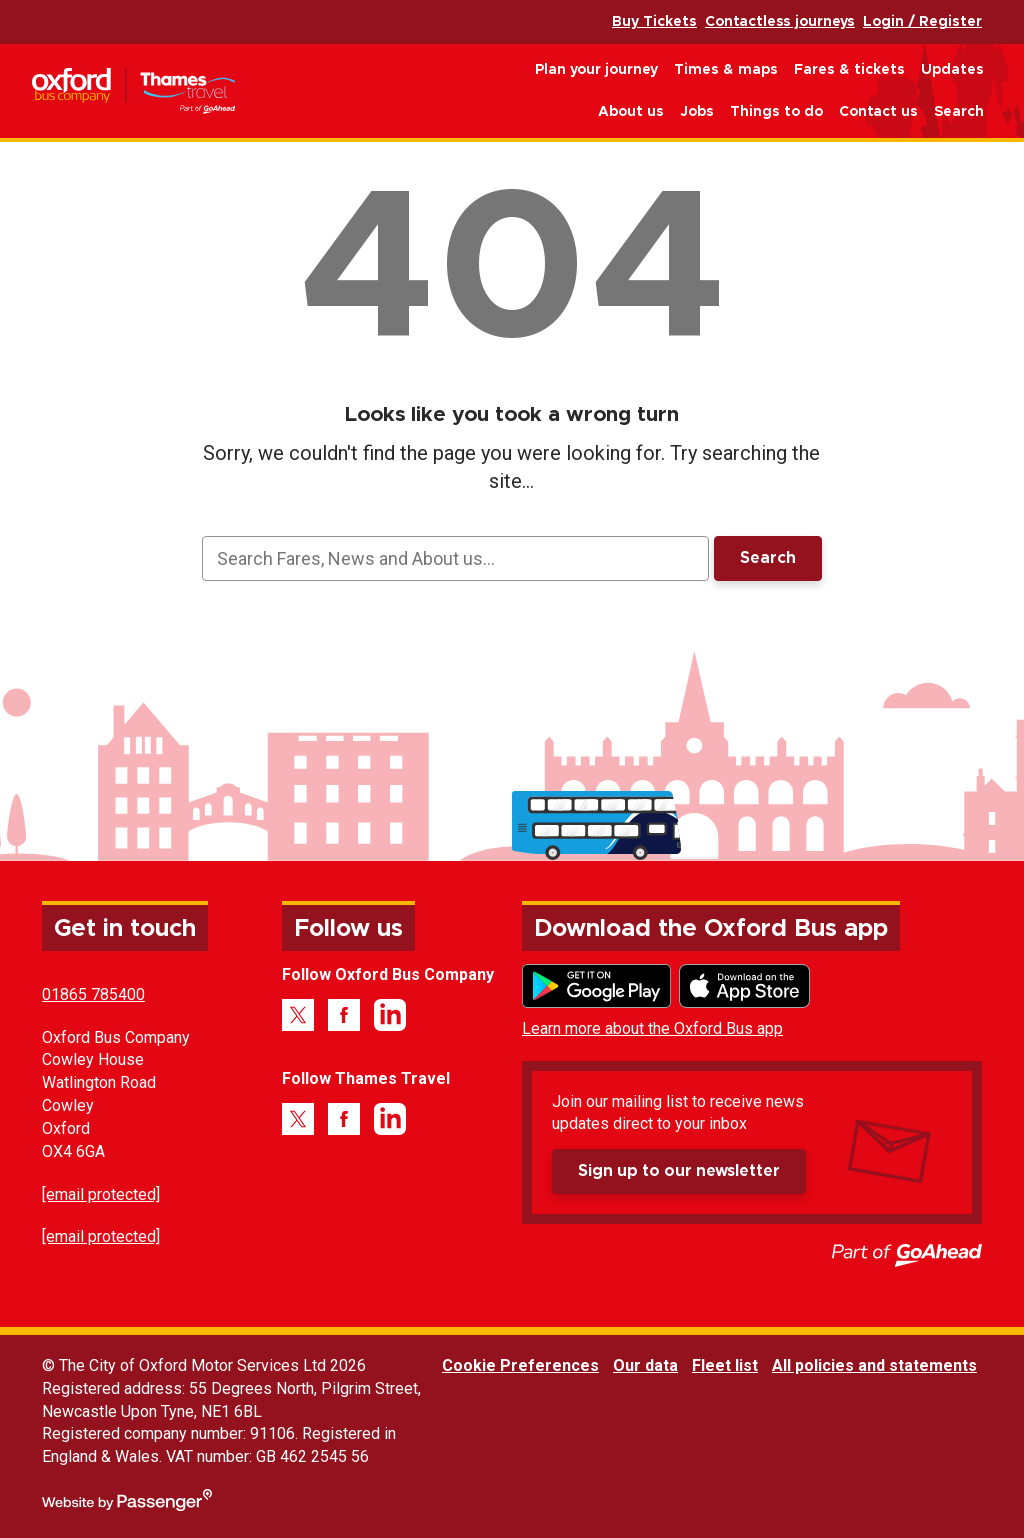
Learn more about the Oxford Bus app (652, 1028)
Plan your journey (596, 70)
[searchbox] (455, 558)
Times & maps (726, 70)
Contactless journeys (780, 22)
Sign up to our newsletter (679, 1171)
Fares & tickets (849, 70)
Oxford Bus (133, 91)
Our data (645, 1365)
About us (631, 112)
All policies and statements (874, 1365)
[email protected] (101, 1194)
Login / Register (922, 22)
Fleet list (725, 1365)
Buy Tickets (654, 22)
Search (959, 112)
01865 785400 (93, 994)
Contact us (878, 112)
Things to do (776, 112)
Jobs (697, 112)
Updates (952, 70)
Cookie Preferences (520, 1365)
